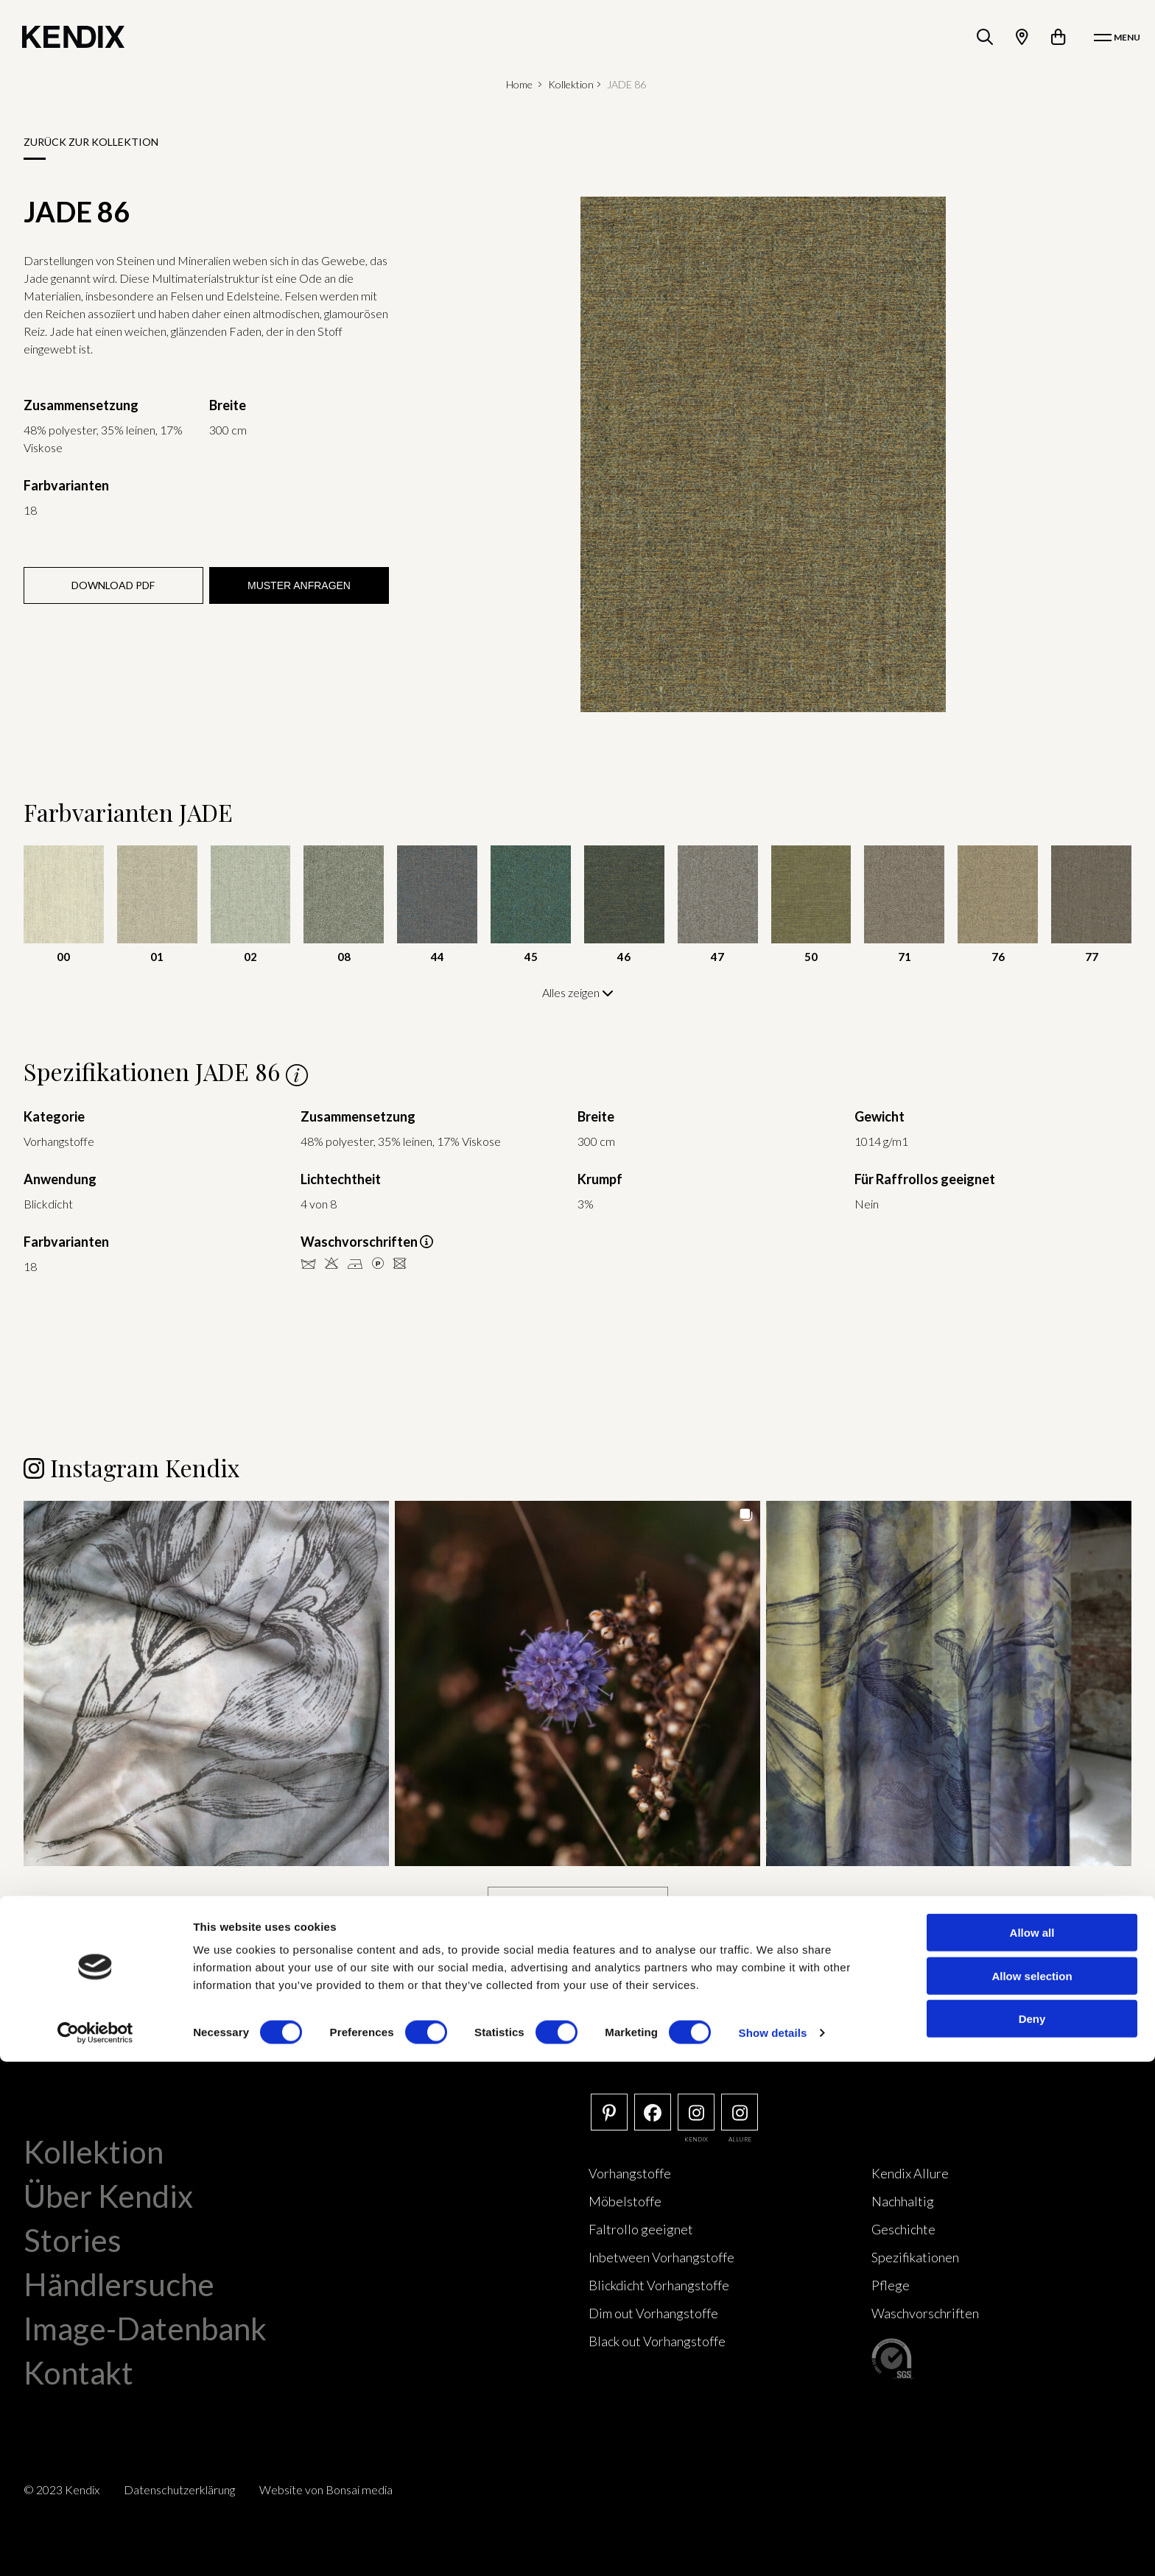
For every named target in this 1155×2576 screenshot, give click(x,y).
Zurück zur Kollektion (91, 142)
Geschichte (903, 2228)
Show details (773, 2547)
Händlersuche (119, 2282)
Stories (73, 2238)
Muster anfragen (299, 585)
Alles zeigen (578, 992)
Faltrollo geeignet (641, 2228)
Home (519, 84)
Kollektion (571, 84)
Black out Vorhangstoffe (657, 2340)
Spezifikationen (915, 2256)
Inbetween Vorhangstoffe (661, 2256)
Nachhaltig (902, 2200)
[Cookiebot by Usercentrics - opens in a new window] (95, 2547)
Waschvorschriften (925, 2312)
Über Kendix (108, 2194)
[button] (206, 1682)
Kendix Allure (910, 2172)
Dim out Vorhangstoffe (653, 2312)
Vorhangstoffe (630, 2172)
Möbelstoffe (625, 2200)
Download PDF (113, 585)
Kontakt (78, 2371)
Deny (1032, 2533)
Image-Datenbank (145, 2327)
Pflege (890, 2284)
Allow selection (1031, 2490)
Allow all (1032, 2446)
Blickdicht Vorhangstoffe (659, 2284)
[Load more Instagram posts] (578, 1902)
